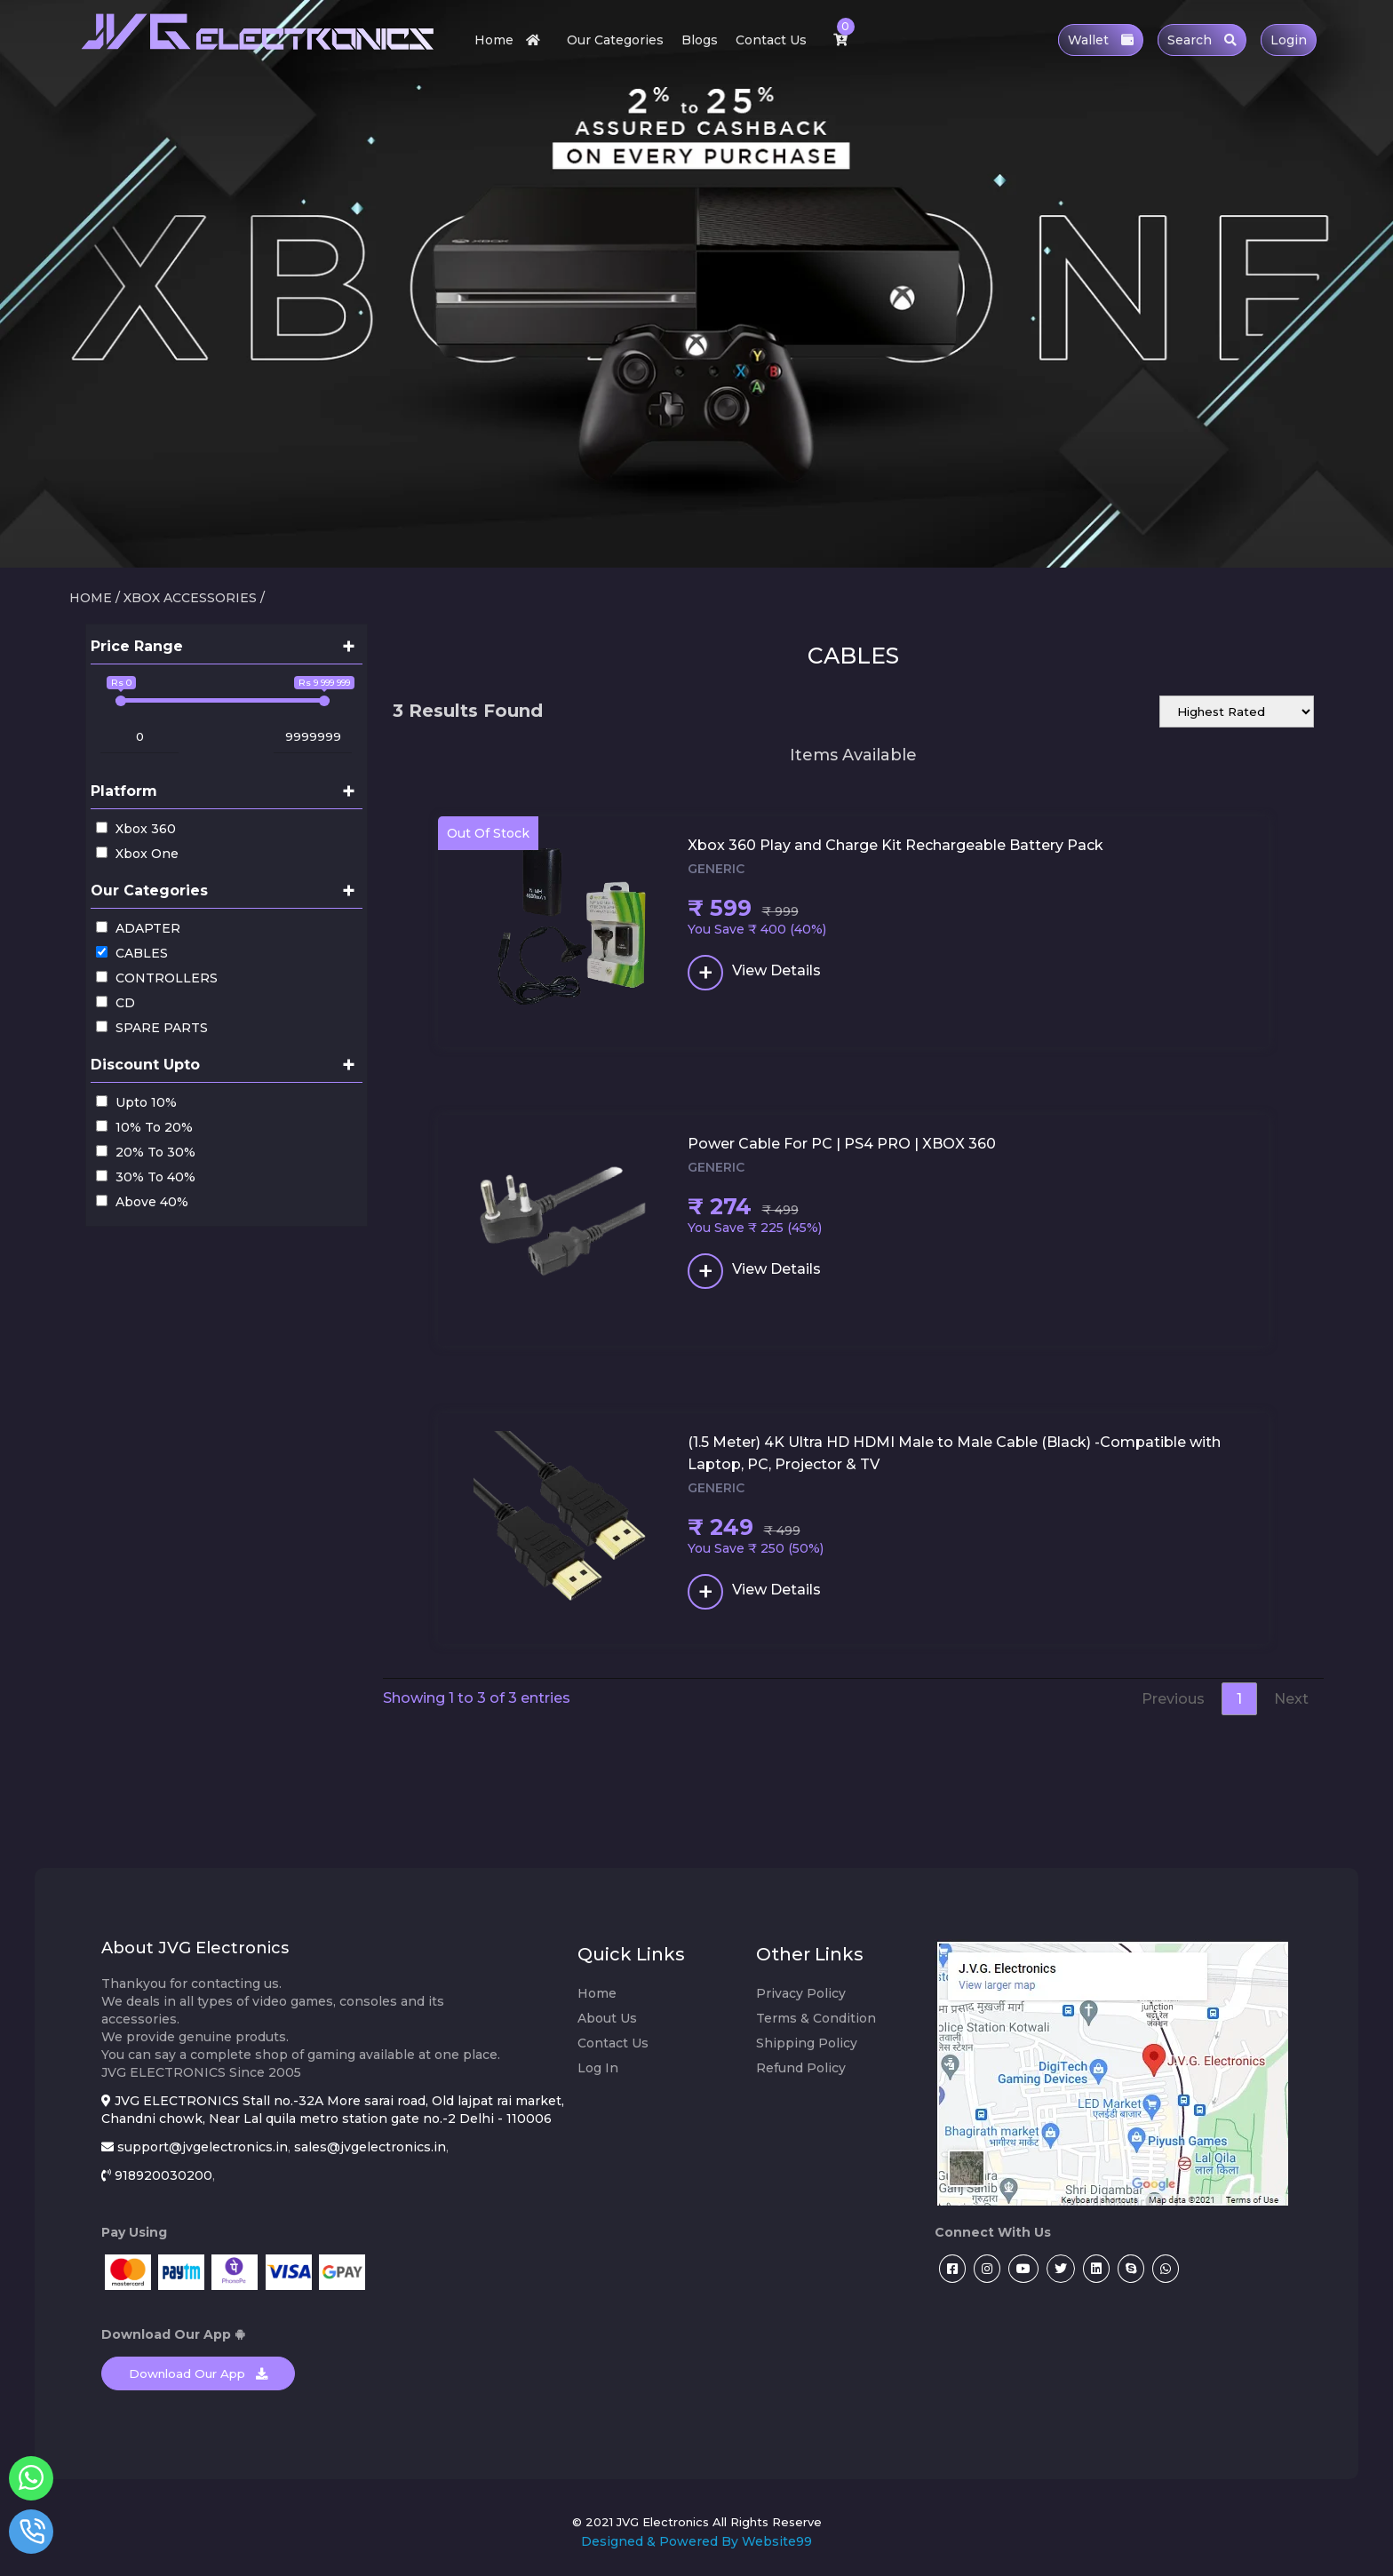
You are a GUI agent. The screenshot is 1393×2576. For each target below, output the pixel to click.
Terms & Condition (816, 2018)
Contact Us (771, 40)
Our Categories (615, 40)
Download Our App (198, 2373)
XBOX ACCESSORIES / (194, 598)
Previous (1173, 1698)
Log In (597, 2068)
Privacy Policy (801, 1993)
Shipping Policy (806, 2043)
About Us (607, 2018)
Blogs (699, 40)
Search (1202, 40)
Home (511, 40)
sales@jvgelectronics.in (370, 2147)
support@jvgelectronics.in (202, 2147)
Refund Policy (801, 2068)
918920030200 (163, 2175)
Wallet (1101, 40)
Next (1291, 1698)
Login (1288, 40)
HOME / (94, 598)
